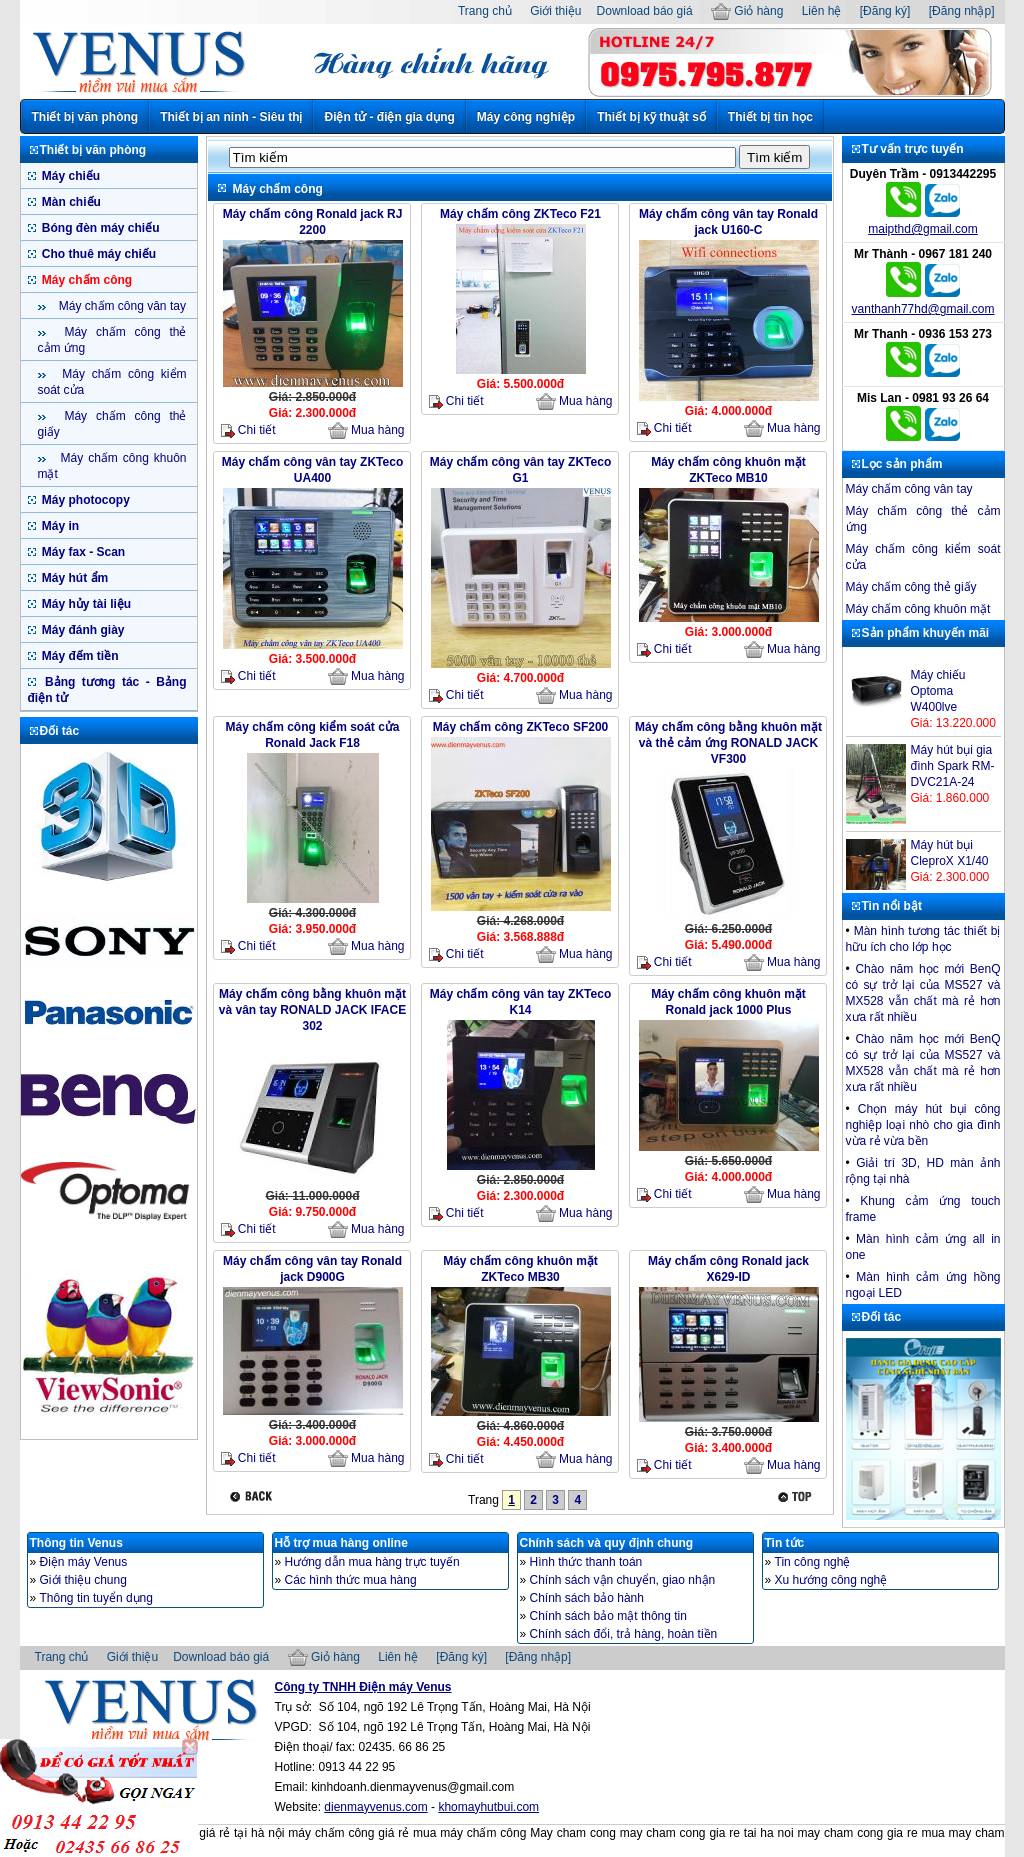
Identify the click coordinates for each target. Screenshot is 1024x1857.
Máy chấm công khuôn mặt (918, 609)
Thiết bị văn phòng (85, 117)
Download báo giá (645, 11)
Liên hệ (822, 11)
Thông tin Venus (76, 1543)
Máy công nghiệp (526, 117)
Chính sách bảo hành (587, 1598)
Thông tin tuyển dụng (96, 1598)
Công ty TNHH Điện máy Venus (363, 1687)
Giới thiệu (555, 11)
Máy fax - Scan (82, 552)
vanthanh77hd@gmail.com (923, 309)
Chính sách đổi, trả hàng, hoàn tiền (624, 1634)
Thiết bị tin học (770, 117)
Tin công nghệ (813, 1562)
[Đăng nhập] (962, 11)
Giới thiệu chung (83, 1580)
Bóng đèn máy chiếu (99, 228)
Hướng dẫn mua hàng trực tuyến (372, 1562)
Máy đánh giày (82, 630)
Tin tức (785, 1543)
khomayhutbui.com (488, 1807)
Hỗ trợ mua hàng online (341, 1543)
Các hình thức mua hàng (351, 1580)
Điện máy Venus (84, 1562)
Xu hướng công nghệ (831, 1580)
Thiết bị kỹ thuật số (651, 117)
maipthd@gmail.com (923, 229)
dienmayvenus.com (375, 1807)
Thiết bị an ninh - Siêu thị (231, 117)
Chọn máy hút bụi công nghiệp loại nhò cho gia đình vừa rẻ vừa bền (923, 1125)
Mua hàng (366, 431)
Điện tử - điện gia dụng (389, 117)
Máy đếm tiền (79, 656)
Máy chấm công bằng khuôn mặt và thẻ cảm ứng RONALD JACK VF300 (728, 743)
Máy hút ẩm (74, 578)
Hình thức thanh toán (586, 1562)
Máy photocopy (84, 500)
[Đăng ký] (885, 11)
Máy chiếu (70, 176)
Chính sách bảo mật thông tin (608, 1616)
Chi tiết (248, 430)
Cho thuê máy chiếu (98, 254)
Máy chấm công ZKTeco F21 (520, 214)
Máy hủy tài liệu (85, 604)
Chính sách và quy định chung (607, 1543)
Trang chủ (485, 11)
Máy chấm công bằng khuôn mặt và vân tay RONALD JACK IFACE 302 (312, 1010)
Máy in (59, 526)
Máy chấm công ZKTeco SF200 (521, 727)
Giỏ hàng (747, 11)
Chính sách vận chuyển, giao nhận (623, 1580)
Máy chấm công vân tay (121, 306)
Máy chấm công (86, 280)
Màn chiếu (70, 202)
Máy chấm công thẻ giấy (911, 587)
